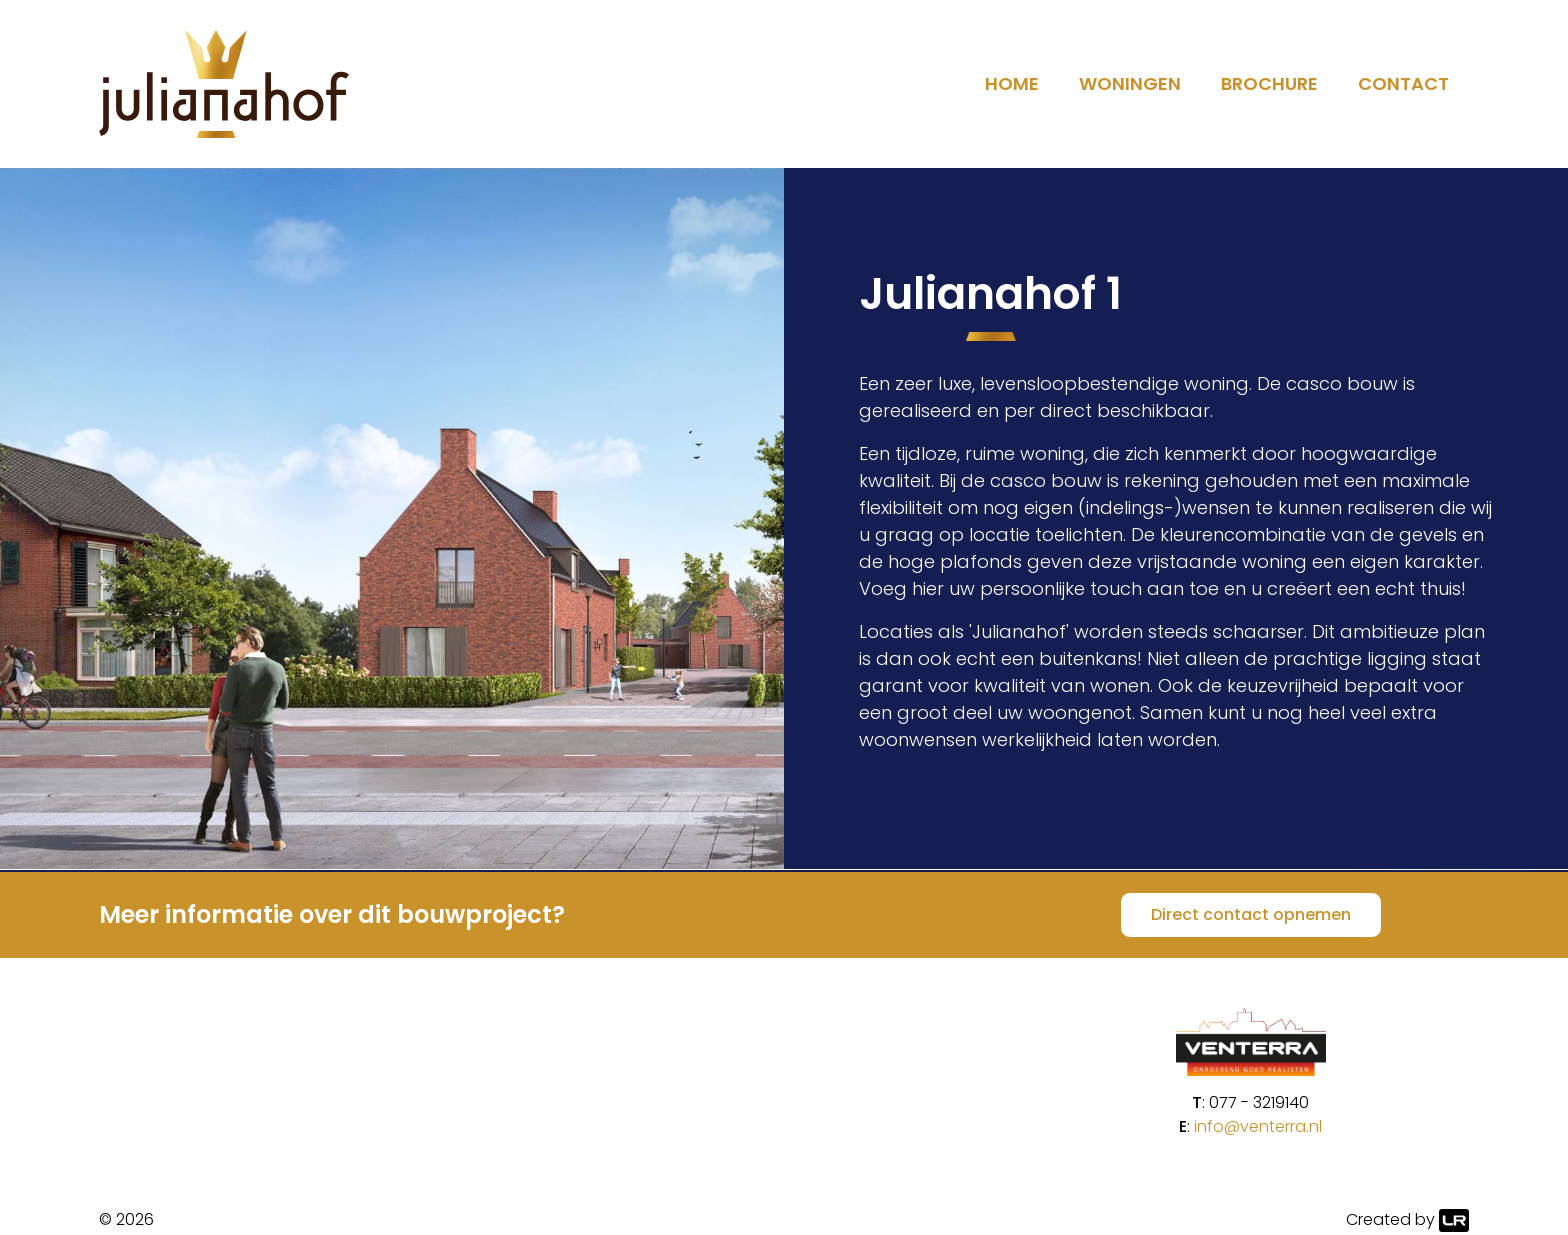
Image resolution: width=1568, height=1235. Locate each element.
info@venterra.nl (1258, 1126)
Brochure (1269, 83)
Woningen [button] (1130, 83)
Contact (1403, 83)
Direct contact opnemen (1251, 914)
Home (1012, 83)
